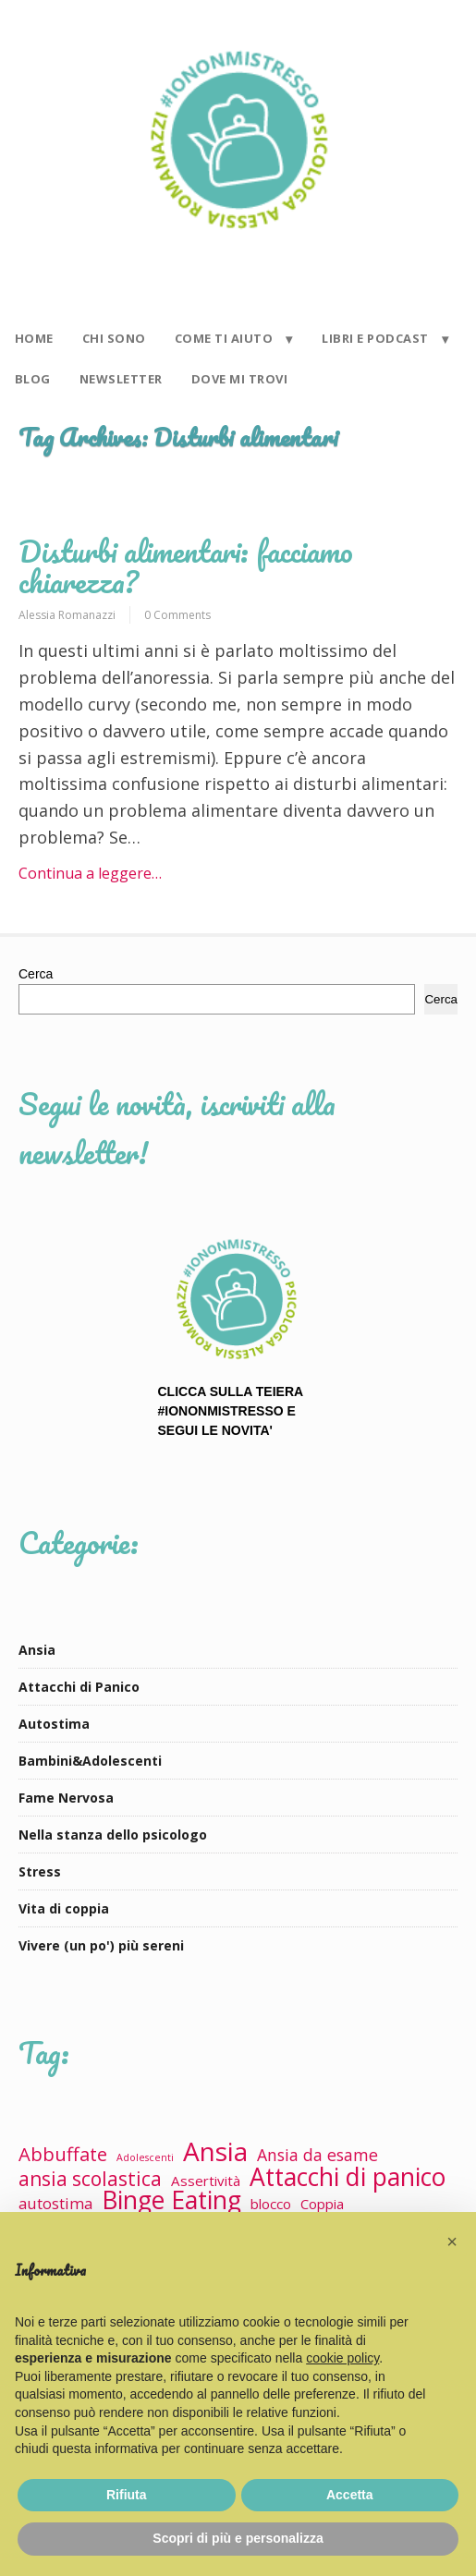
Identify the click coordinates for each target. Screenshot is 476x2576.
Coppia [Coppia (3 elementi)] (322, 2203)
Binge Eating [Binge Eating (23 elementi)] (171, 2200)
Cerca (35, 973)
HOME (34, 338)
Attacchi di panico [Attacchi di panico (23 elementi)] (347, 2177)
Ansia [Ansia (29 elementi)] (215, 2151)
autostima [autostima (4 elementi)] (55, 2203)
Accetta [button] (349, 2494)
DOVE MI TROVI (239, 379)
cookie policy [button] (342, 2358)
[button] (452, 2241)
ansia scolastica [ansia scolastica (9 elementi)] (90, 2179)
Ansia (36, 1650)
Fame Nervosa (66, 1797)
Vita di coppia (63, 1908)
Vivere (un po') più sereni (101, 1945)
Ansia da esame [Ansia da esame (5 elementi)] (317, 2155)
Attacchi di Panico (79, 1686)
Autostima (54, 1723)
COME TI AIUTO (224, 338)
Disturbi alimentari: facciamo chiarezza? (185, 566)
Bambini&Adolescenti (90, 1760)
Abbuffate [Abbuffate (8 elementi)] (62, 2154)
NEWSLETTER (121, 379)
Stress (39, 1871)
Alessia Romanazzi (67, 615)
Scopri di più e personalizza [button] (238, 2538)
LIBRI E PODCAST (375, 338)
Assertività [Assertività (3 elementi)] (205, 2180)
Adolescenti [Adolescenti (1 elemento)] (145, 2157)
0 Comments (177, 615)
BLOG (33, 379)
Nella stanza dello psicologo (112, 1834)
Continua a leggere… (90, 873)
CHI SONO (114, 338)
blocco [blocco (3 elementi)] (270, 2203)
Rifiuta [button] (126, 2494)
